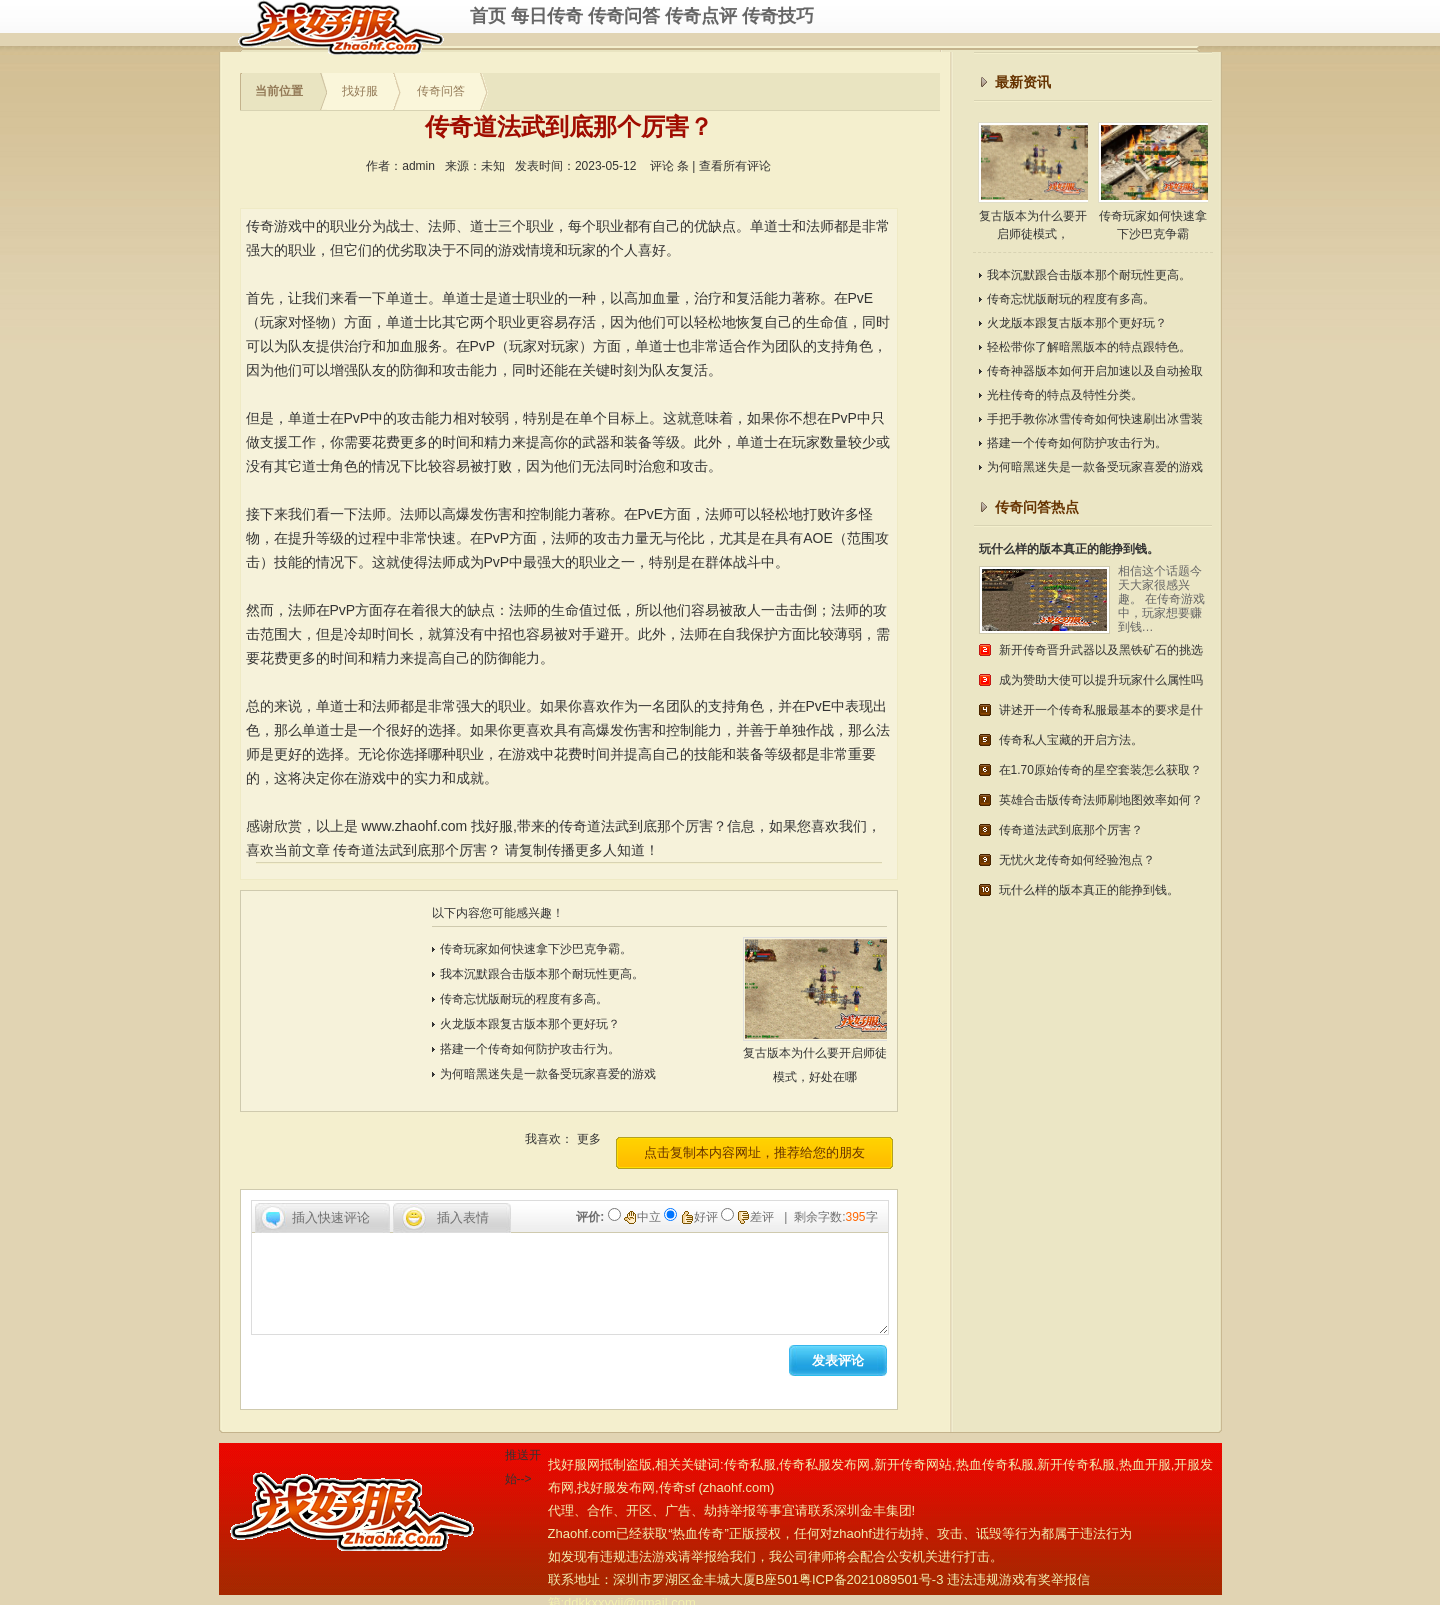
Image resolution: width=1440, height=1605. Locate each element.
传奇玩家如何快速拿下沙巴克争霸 (1153, 181)
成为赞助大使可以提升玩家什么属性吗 (1101, 680)
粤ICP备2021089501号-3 (871, 1579)
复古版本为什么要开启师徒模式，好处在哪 (824, 1057)
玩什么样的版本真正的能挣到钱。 (1069, 549)
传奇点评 (701, 16)
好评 (701, 1217)
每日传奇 (547, 16)
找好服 (360, 91)
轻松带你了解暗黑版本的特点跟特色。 (1089, 347)
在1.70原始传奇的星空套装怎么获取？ (1100, 770)
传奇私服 (354, 27)
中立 (644, 1217)
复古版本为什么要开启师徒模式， (1033, 181)
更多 (589, 1139)
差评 (757, 1217)
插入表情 (463, 1217)
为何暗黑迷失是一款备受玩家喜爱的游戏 (548, 1074)
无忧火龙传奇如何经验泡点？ (1077, 860)
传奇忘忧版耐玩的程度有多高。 (524, 999)
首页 (488, 16)
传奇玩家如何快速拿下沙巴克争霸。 (536, 949)
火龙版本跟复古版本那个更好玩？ (530, 1024)
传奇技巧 (778, 16)
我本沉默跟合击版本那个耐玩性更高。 (542, 974)
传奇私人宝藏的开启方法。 (1071, 740)
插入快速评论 (331, 1217)
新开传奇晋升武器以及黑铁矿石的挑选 (1101, 650)
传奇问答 (624, 16)
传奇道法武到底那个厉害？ (417, 850)
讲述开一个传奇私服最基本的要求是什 (1101, 710)
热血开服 (1145, 1464)
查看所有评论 (735, 166)
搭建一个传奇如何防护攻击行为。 (530, 1049)
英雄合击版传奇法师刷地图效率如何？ (1101, 800)
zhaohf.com (736, 1487)
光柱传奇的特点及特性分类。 (1065, 395)
